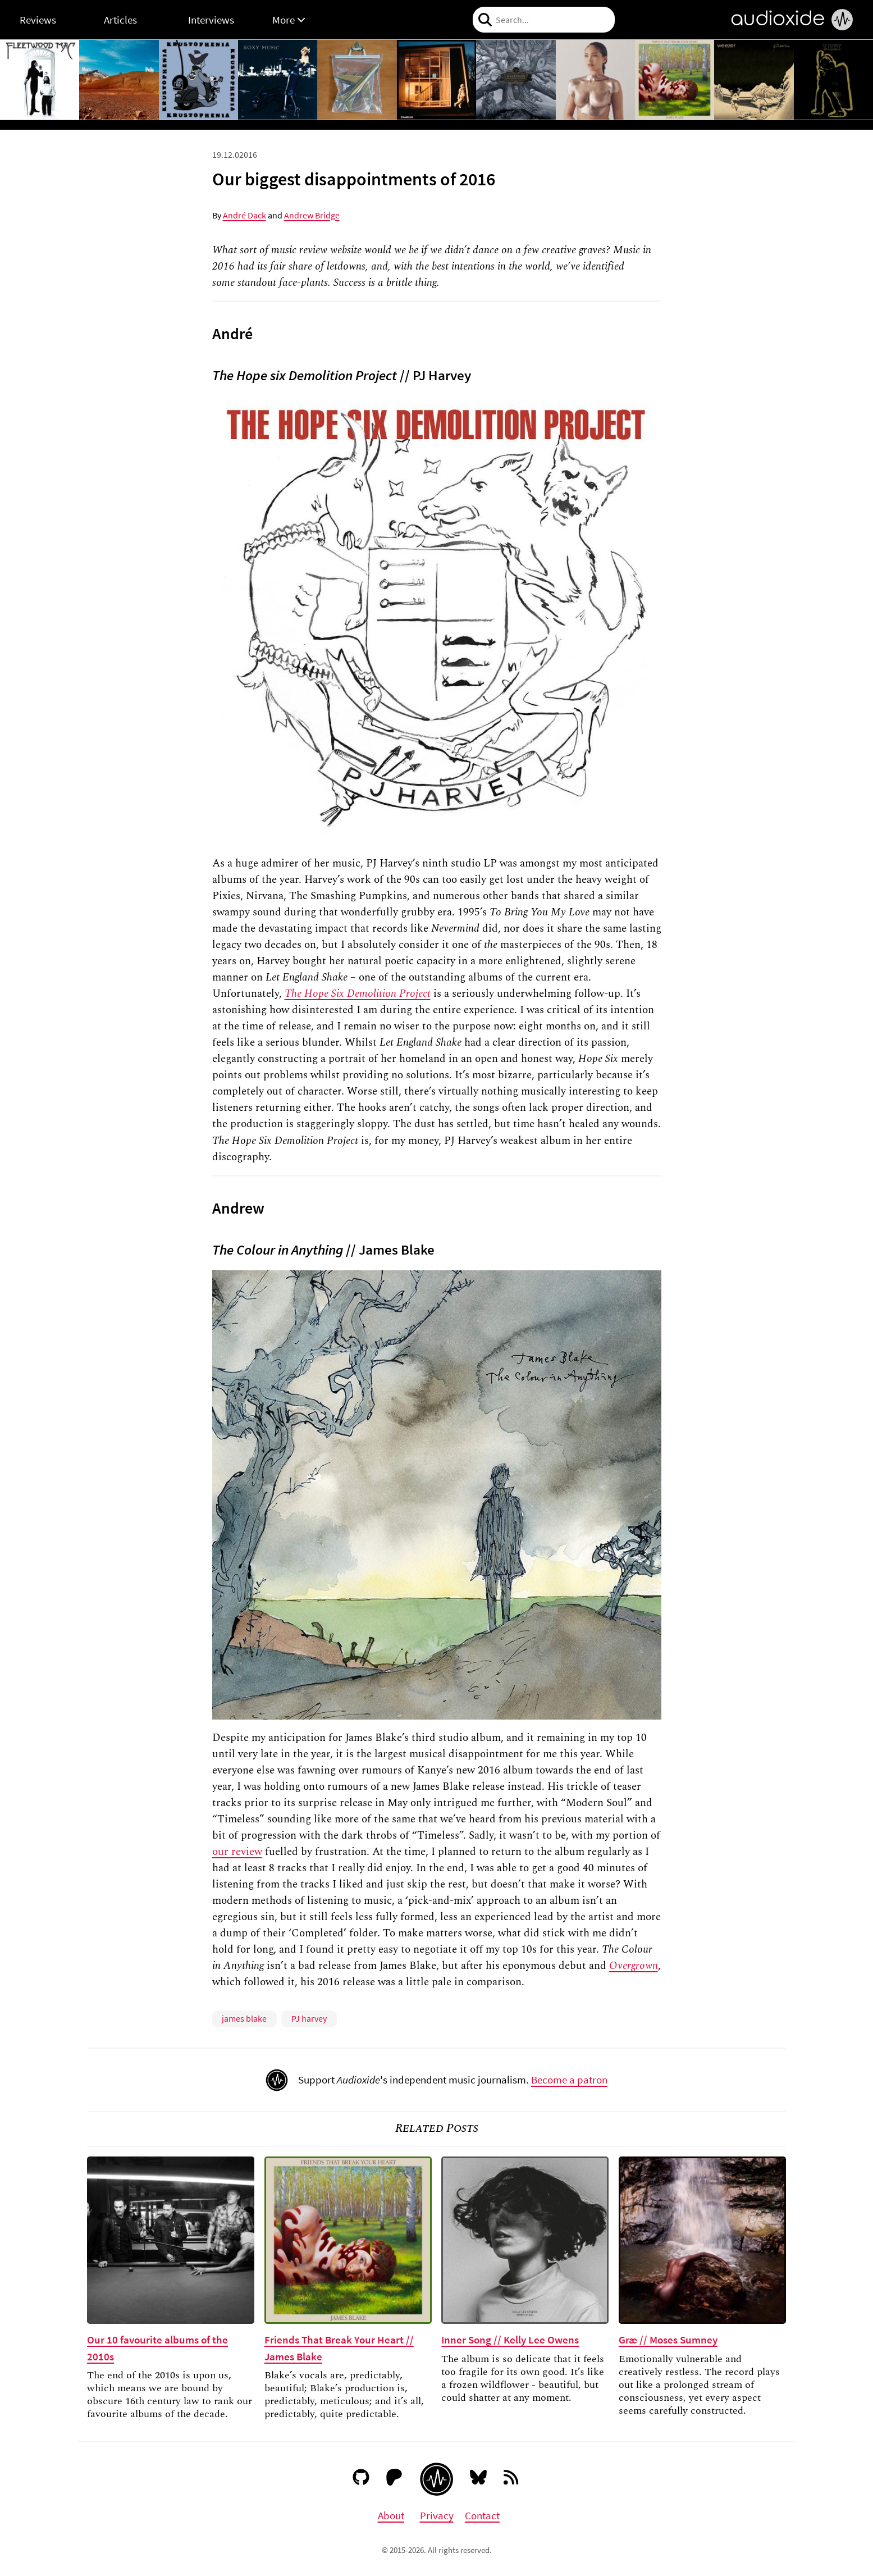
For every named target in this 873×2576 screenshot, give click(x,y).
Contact (482, 2515)
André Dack (244, 215)
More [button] (288, 19)
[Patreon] (394, 2479)
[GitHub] (361, 2479)
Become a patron (569, 2079)
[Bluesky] (478, 2479)
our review (237, 1851)
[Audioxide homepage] (436, 2479)
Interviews (211, 19)
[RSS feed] (512, 2479)
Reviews (38, 19)
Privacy (437, 2515)
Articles (120, 19)
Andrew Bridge (312, 215)
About (391, 2515)
